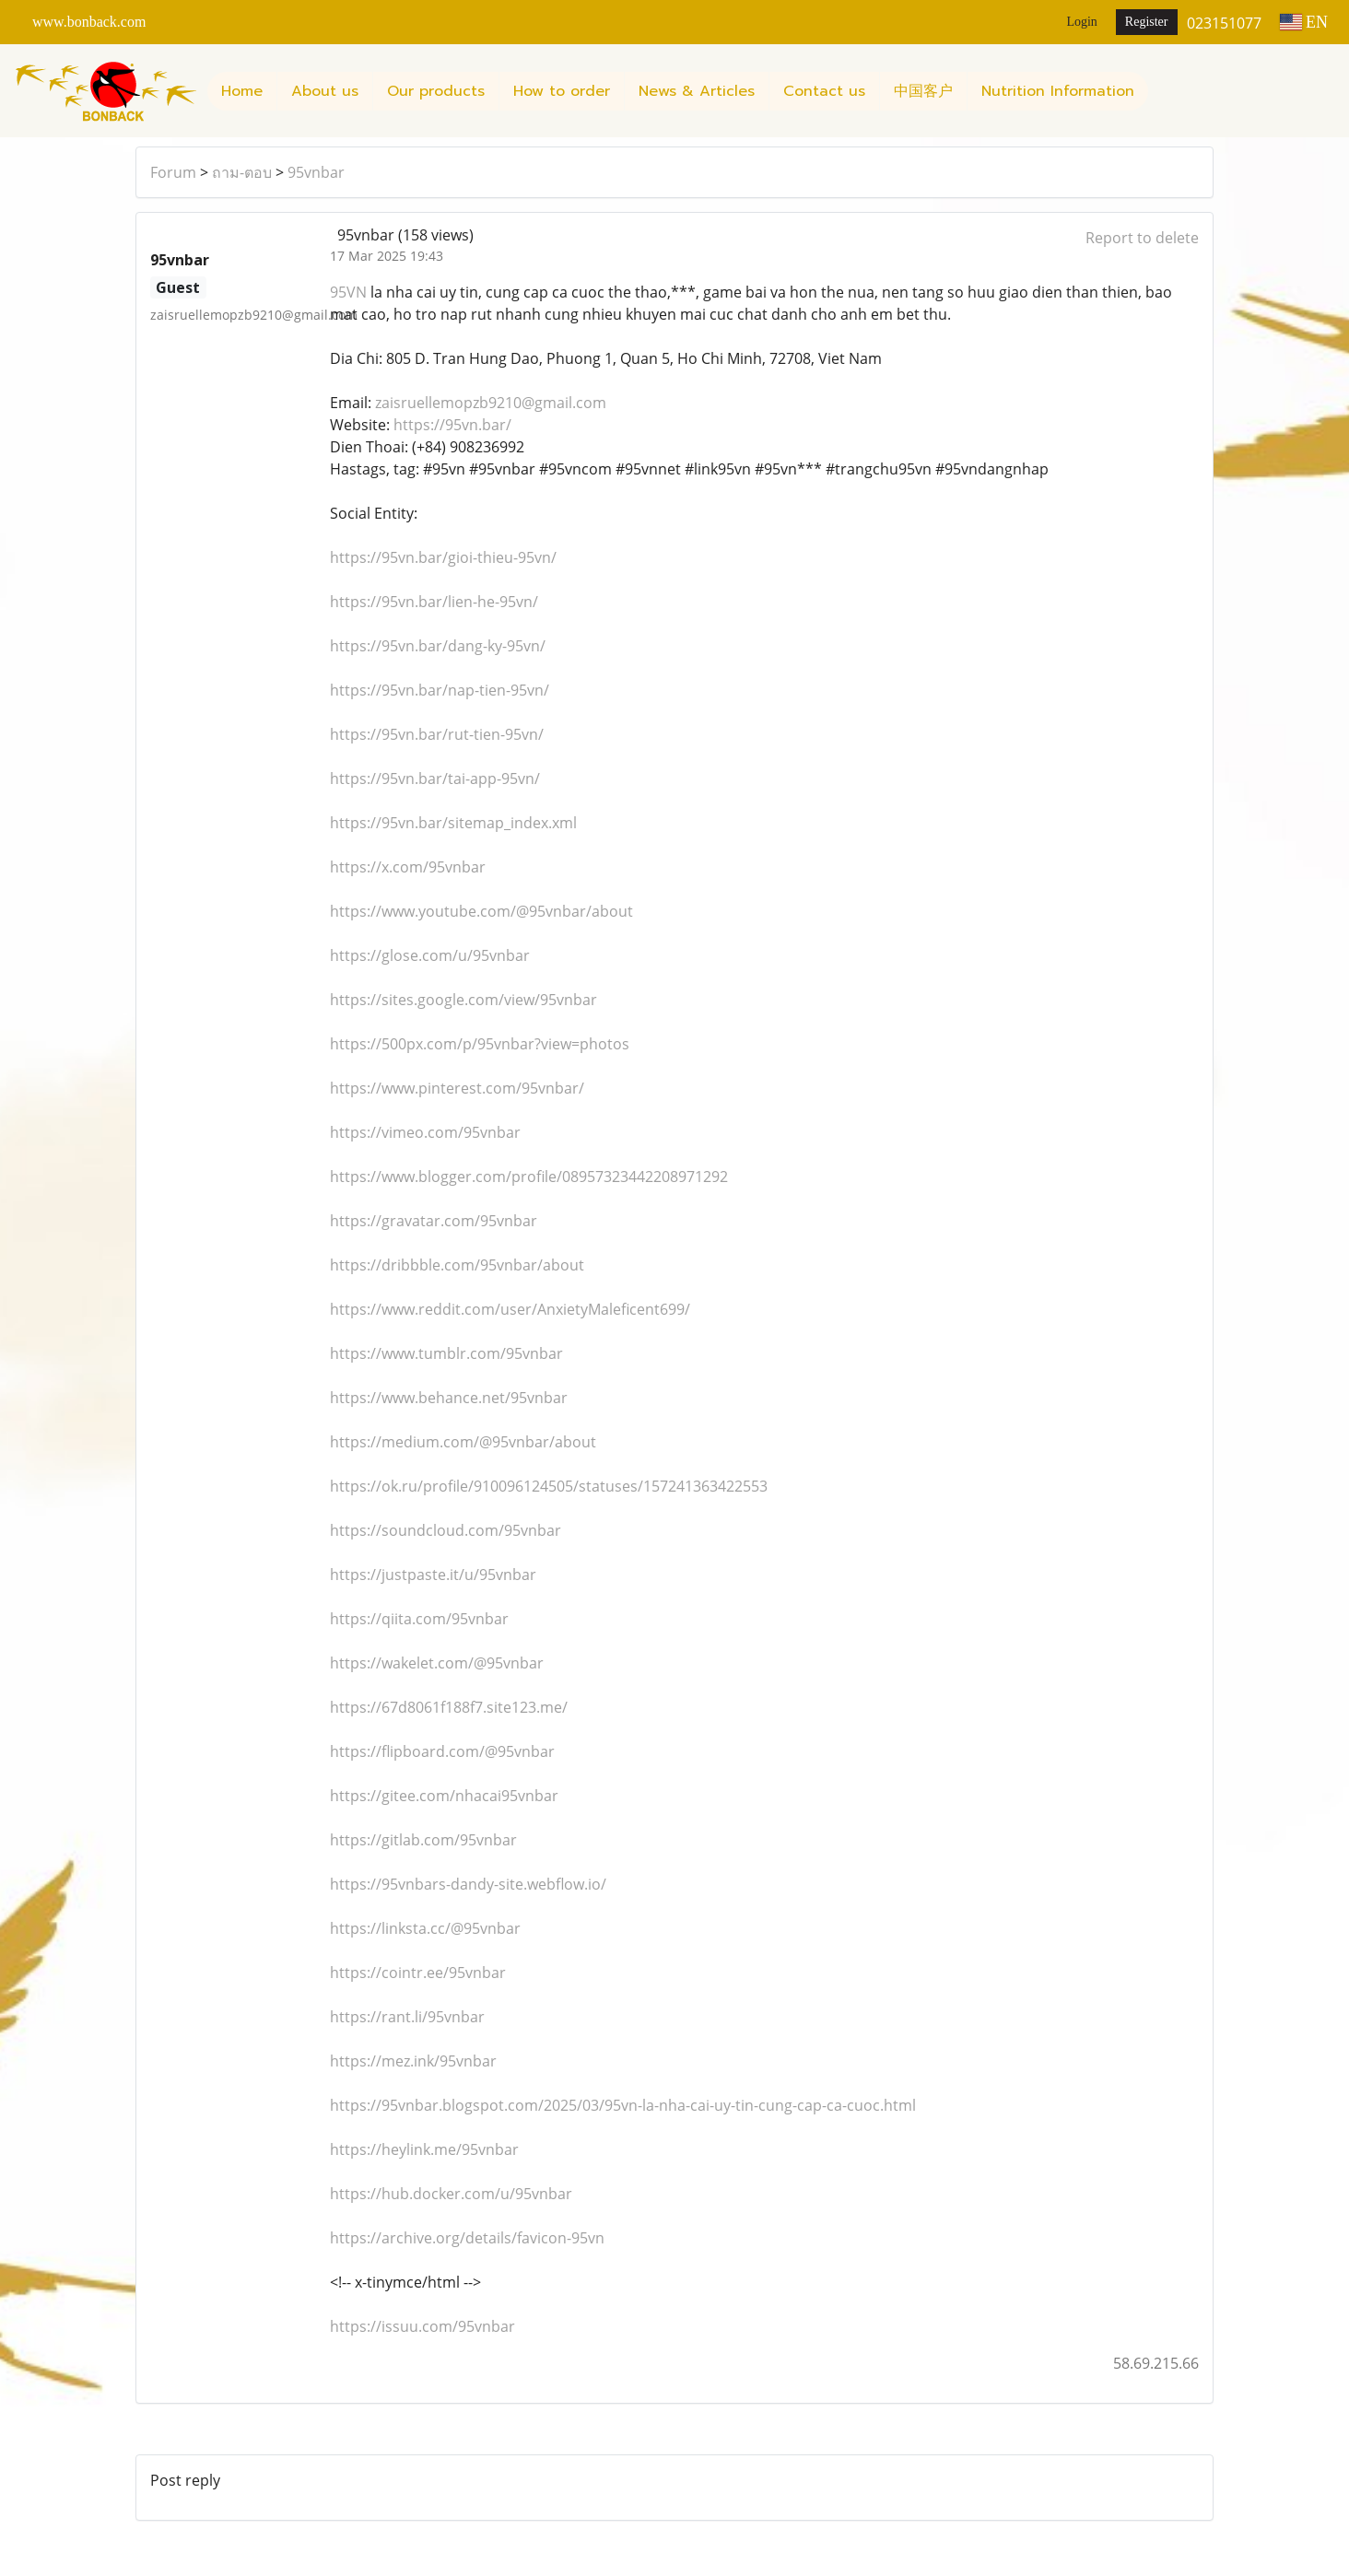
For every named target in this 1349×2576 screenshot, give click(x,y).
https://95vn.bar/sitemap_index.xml (453, 823)
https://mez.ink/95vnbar (413, 2061)
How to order (561, 91)
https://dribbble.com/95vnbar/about (457, 1265)
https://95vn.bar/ (452, 425)
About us (324, 91)
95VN (348, 292)
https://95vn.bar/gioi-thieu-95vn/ (443, 557)
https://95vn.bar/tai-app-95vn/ (435, 778)
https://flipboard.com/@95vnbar (442, 1751)
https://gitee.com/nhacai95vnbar (444, 1796)
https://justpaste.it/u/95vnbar (433, 1574)
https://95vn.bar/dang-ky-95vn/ (437, 646)
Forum (173, 172)
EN (1304, 22)
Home (242, 91)
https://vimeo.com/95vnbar (425, 1132)
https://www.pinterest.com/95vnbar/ (457, 1088)
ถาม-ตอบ (242, 172)
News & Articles (697, 91)
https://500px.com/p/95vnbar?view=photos (479, 1044)
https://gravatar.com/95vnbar (433, 1221)
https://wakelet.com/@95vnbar (437, 1663)
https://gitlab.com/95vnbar (423, 1840)
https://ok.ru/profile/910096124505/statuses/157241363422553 (549, 1486)
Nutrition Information (1057, 91)
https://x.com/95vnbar (408, 867)
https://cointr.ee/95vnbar (418, 1972)
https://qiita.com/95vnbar (419, 1619)
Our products (436, 91)
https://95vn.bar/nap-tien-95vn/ (439, 690)
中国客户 (923, 91)
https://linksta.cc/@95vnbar (425, 1928)
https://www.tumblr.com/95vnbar (446, 1353)
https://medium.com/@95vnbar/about (463, 1442)
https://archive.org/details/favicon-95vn (467, 2238)
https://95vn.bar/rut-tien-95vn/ (437, 734)
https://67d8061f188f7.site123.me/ (449, 1707)
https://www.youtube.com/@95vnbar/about (481, 911)
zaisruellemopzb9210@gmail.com (490, 402)
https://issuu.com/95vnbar (422, 2326)
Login (1081, 22)
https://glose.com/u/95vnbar (430, 955)
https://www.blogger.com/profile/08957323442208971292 (529, 1176)
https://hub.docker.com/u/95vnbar (451, 2194)
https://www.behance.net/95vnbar (449, 1398)
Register (1146, 22)
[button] (1164, 91)
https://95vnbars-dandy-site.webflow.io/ (468, 1884)
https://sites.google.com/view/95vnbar (463, 999)
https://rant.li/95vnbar (407, 2017)
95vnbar (316, 172)
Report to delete (1142, 238)
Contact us (824, 91)
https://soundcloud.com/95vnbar (445, 1530)
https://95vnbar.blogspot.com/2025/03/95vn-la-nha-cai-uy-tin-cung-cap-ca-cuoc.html (623, 2105)
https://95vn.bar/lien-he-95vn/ (434, 601)
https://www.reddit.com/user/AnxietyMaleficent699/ (510, 1309)
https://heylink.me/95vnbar (424, 2149)
